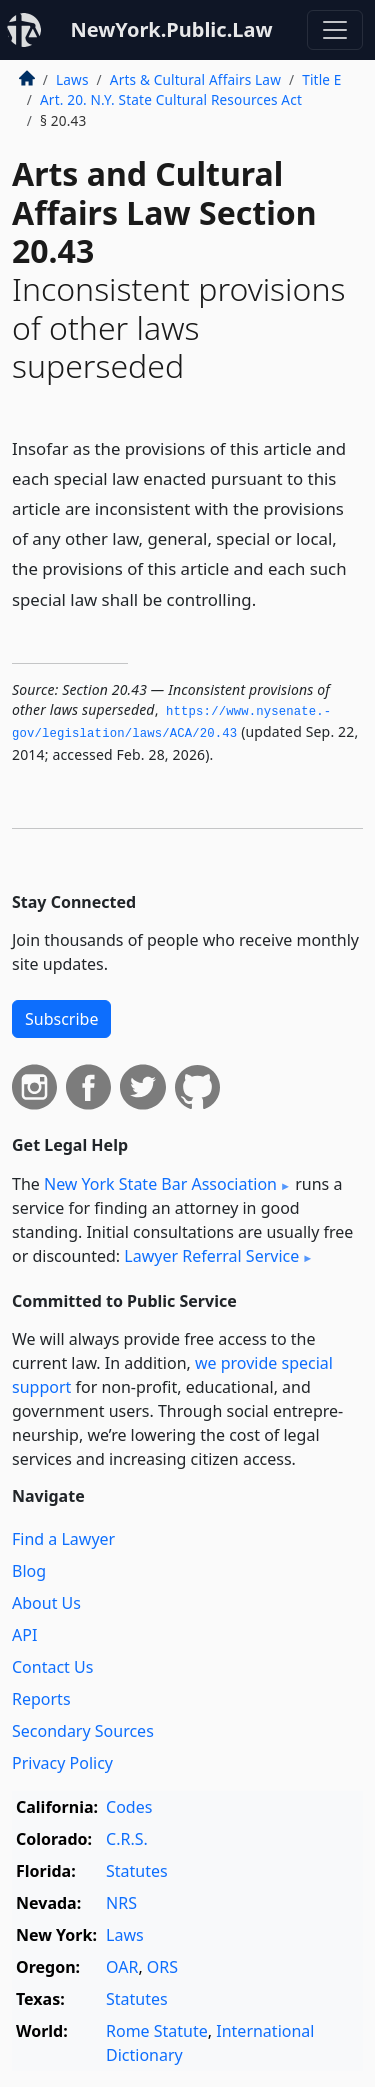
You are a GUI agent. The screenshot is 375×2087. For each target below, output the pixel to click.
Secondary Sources (83, 1731)
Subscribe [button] (61, 1019)
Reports (41, 1699)
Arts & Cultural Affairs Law (195, 79)
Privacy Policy (62, 1763)
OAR (122, 1967)
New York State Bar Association (160, 1184)
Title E (321, 79)
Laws (72, 79)
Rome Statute (157, 2031)
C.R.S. (127, 1839)
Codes (129, 1807)
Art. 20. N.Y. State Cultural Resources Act (171, 99)
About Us (46, 1603)
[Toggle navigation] (335, 30)
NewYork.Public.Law (171, 29)
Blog (29, 1571)
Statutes (137, 1871)
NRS (121, 1903)
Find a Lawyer (63, 1539)
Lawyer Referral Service (211, 1256)
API (24, 1635)
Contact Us (52, 1667)
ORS (162, 1967)
